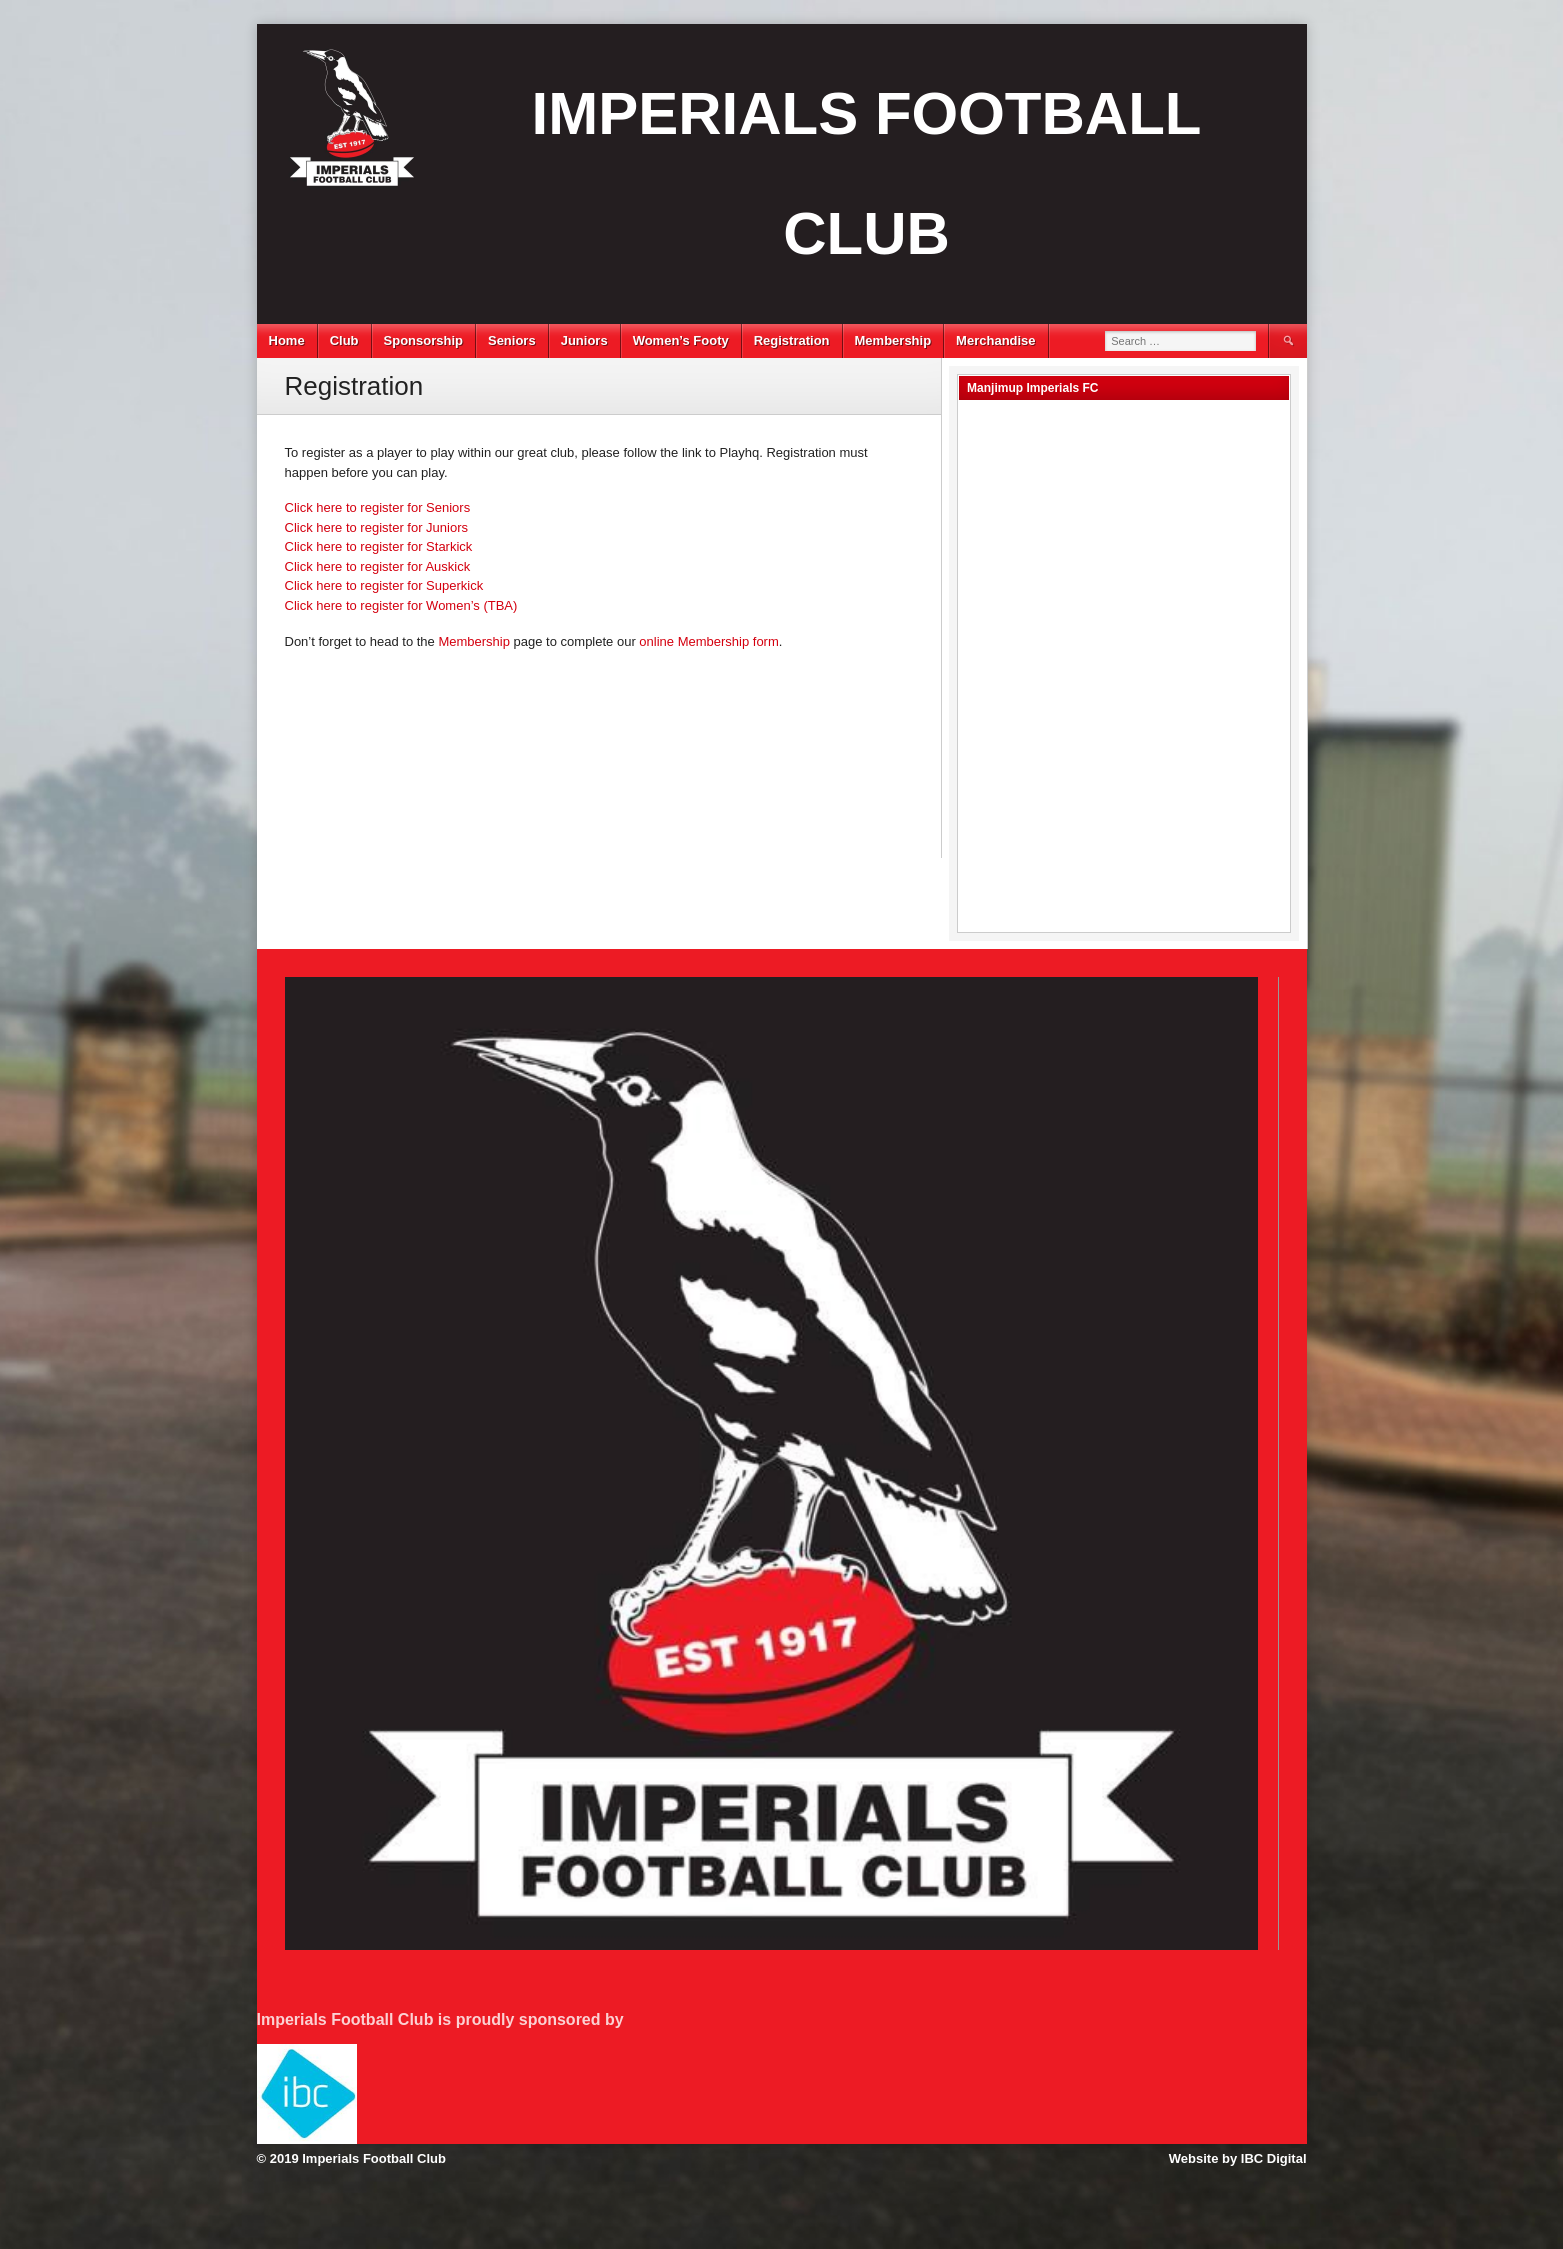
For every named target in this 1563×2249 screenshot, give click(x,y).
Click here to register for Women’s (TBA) (401, 605)
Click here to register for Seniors (378, 507)
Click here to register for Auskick (378, 566)
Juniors (584, 340)
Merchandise (995, 340)
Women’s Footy (681, 340)
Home (287, 340)
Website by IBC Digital (1238, 2158)
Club (344, 340)
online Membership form (708, 641)
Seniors (512, 340)
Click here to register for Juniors (377, 527)
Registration (792, 340)
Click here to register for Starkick (379, 546)
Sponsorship (423, 340)
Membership (893, 340)
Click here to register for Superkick (384, 585)
